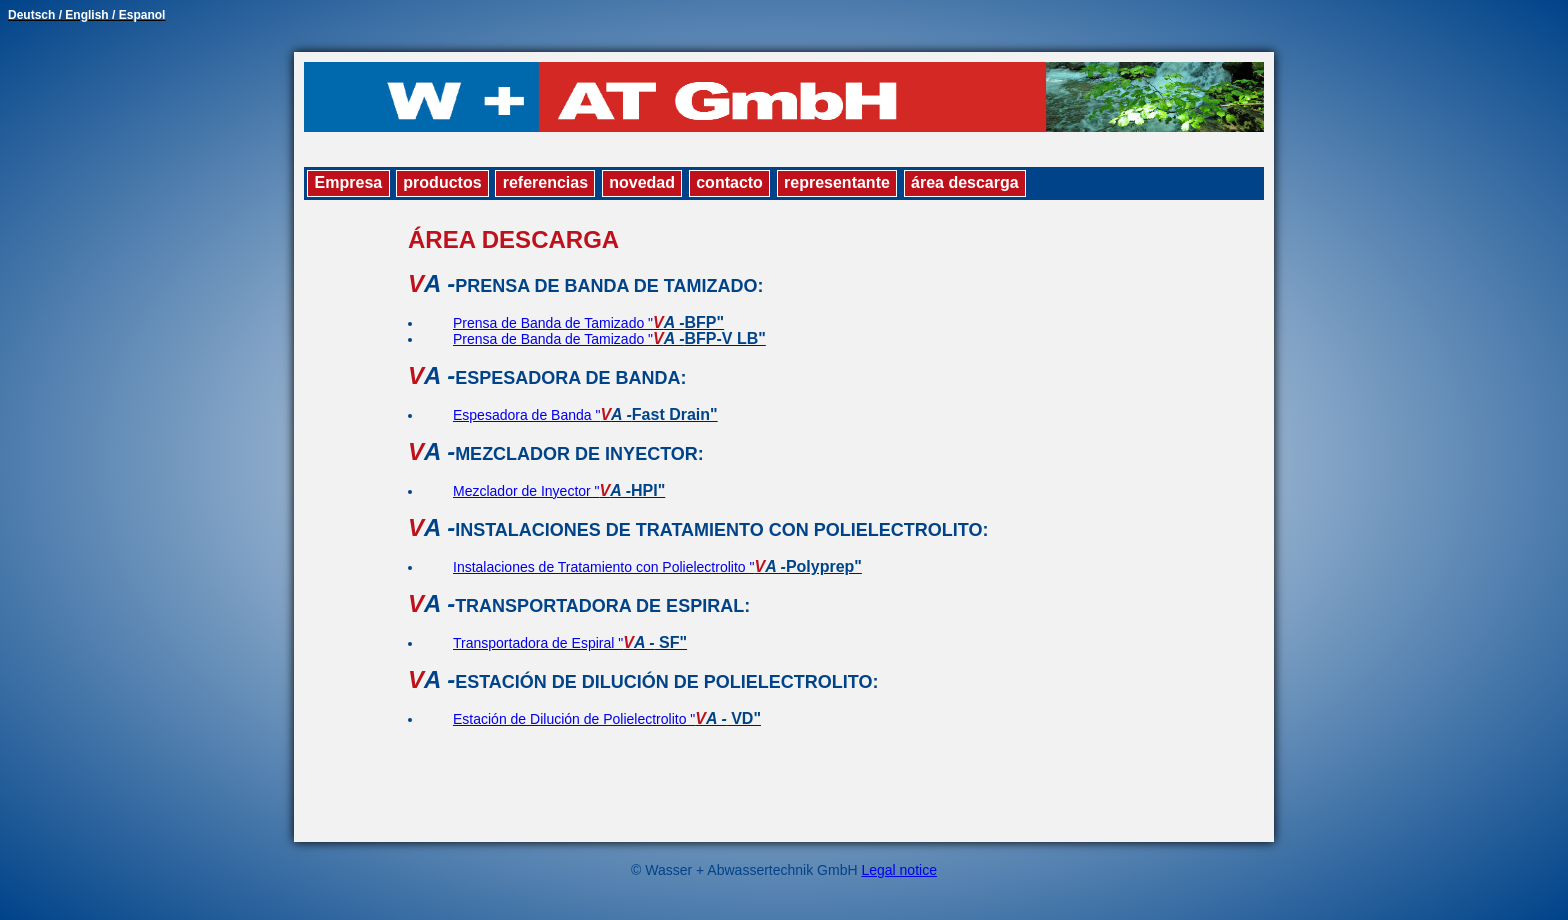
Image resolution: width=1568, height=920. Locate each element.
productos (442, 182)
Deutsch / (36, 15)
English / (91, 15)
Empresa (349, 182)
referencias (545, 182)
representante (837, 182)
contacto (729, 182)
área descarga (965, 182)
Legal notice (899, 870)
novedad (642, 182)
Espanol (142, 15)
